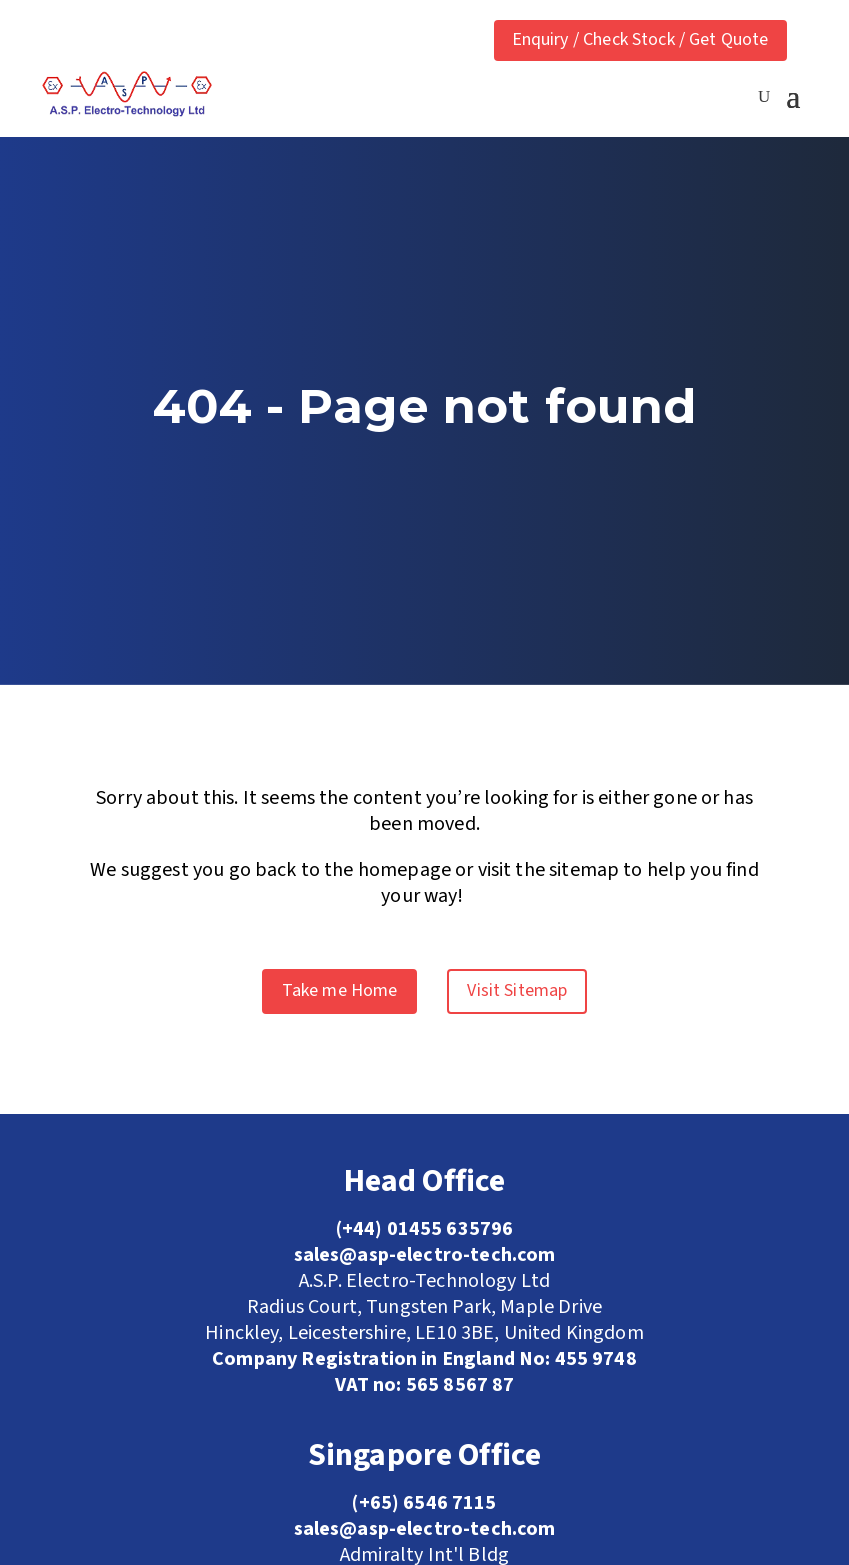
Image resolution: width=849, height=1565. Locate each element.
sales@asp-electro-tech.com (425, 1529)
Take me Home (340, 990)
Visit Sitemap (517, 990)
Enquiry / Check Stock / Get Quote (640, 39)
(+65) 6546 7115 (424, 1503)
